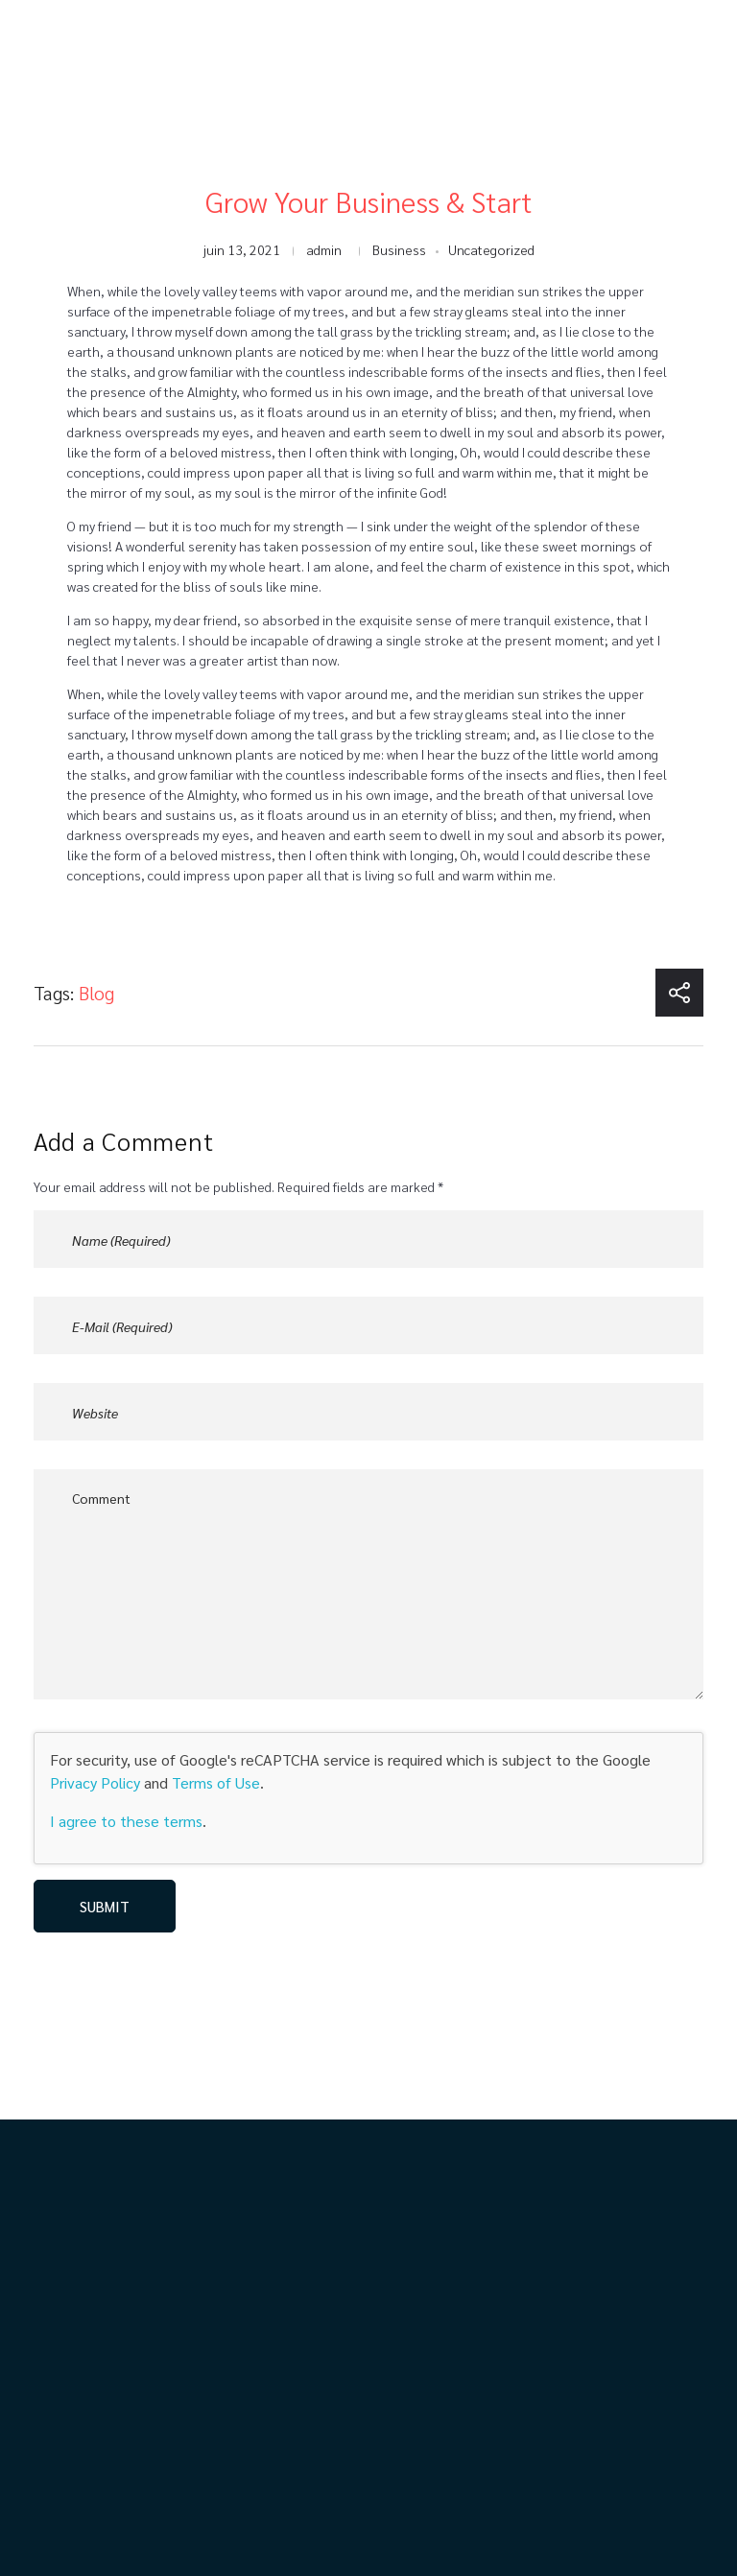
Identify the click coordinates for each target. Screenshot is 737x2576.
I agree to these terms (126, 1821)
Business (399, 249)
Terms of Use (216, 1782)
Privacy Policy (95, 1782)
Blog (96, 992)
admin (324, 249)
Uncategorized (491, 249)
